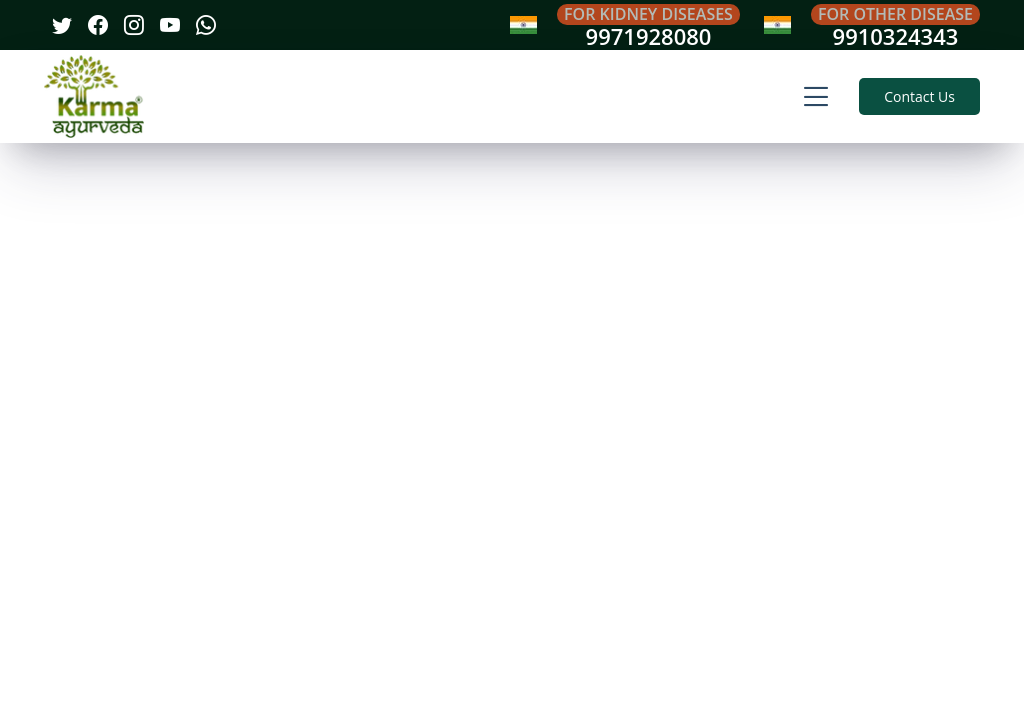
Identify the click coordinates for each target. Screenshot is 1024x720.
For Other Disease (895, 14)
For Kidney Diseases (648, 14)
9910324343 (896, 36)
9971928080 (649, 36)
